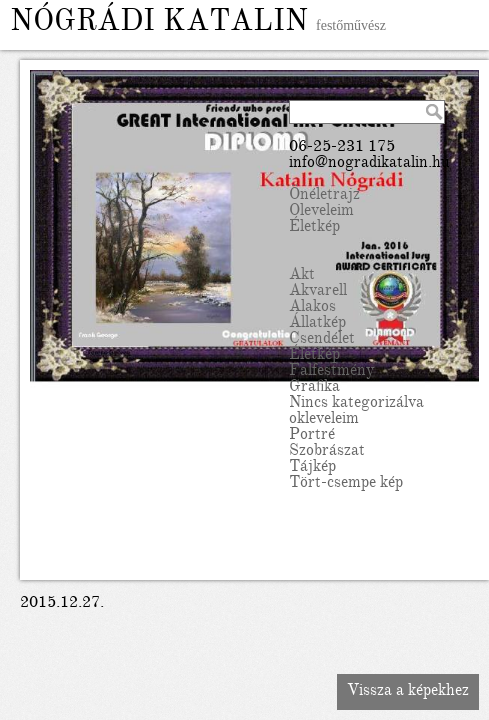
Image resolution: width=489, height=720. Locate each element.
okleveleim (324, 420)
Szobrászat (327, 452)
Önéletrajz (324, 196)
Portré (312, 436)
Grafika (314, 388)
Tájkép (312, 468)
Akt (302, 276)
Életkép (314, 228)
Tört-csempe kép (346, 484)
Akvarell (318, 292)
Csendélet (322, 340)
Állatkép (317, 324)
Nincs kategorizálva (356, 404)
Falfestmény (331, 372)
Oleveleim (321, 212)
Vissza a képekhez (408, 692)
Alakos (312, 308)
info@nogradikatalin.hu (369, 164)
